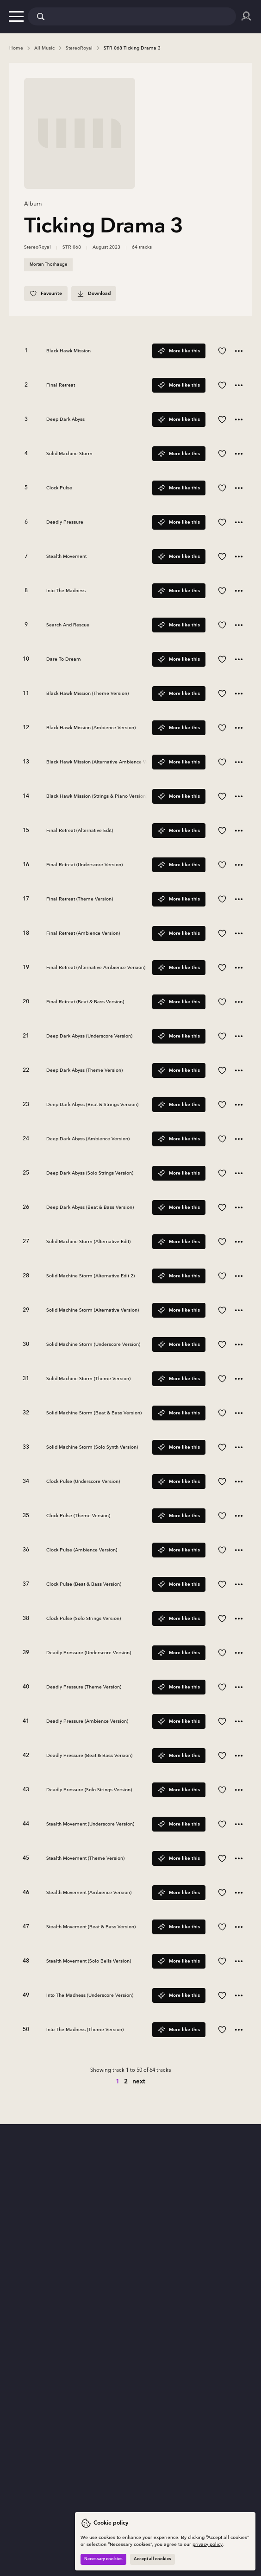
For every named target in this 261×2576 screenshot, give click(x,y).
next (138, 2081)
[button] (16, 16)
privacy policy (208, 2544)
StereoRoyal (37, 247)
